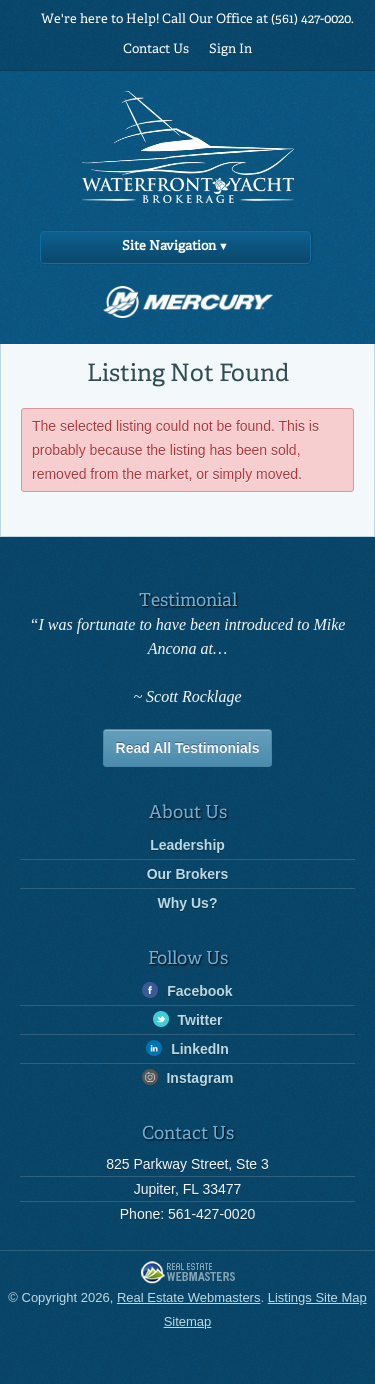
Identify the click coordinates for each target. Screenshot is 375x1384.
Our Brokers (188, 874)
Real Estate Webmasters (188, 1273)
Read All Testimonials (188, 748)
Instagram (188, 1077)
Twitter (188, 1019)
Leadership (187, 845)
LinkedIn (187, 1048)
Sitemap (188, 1321)
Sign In (230, 49)
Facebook (187, 990)
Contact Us (156, 49)
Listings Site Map (317, 1297)
